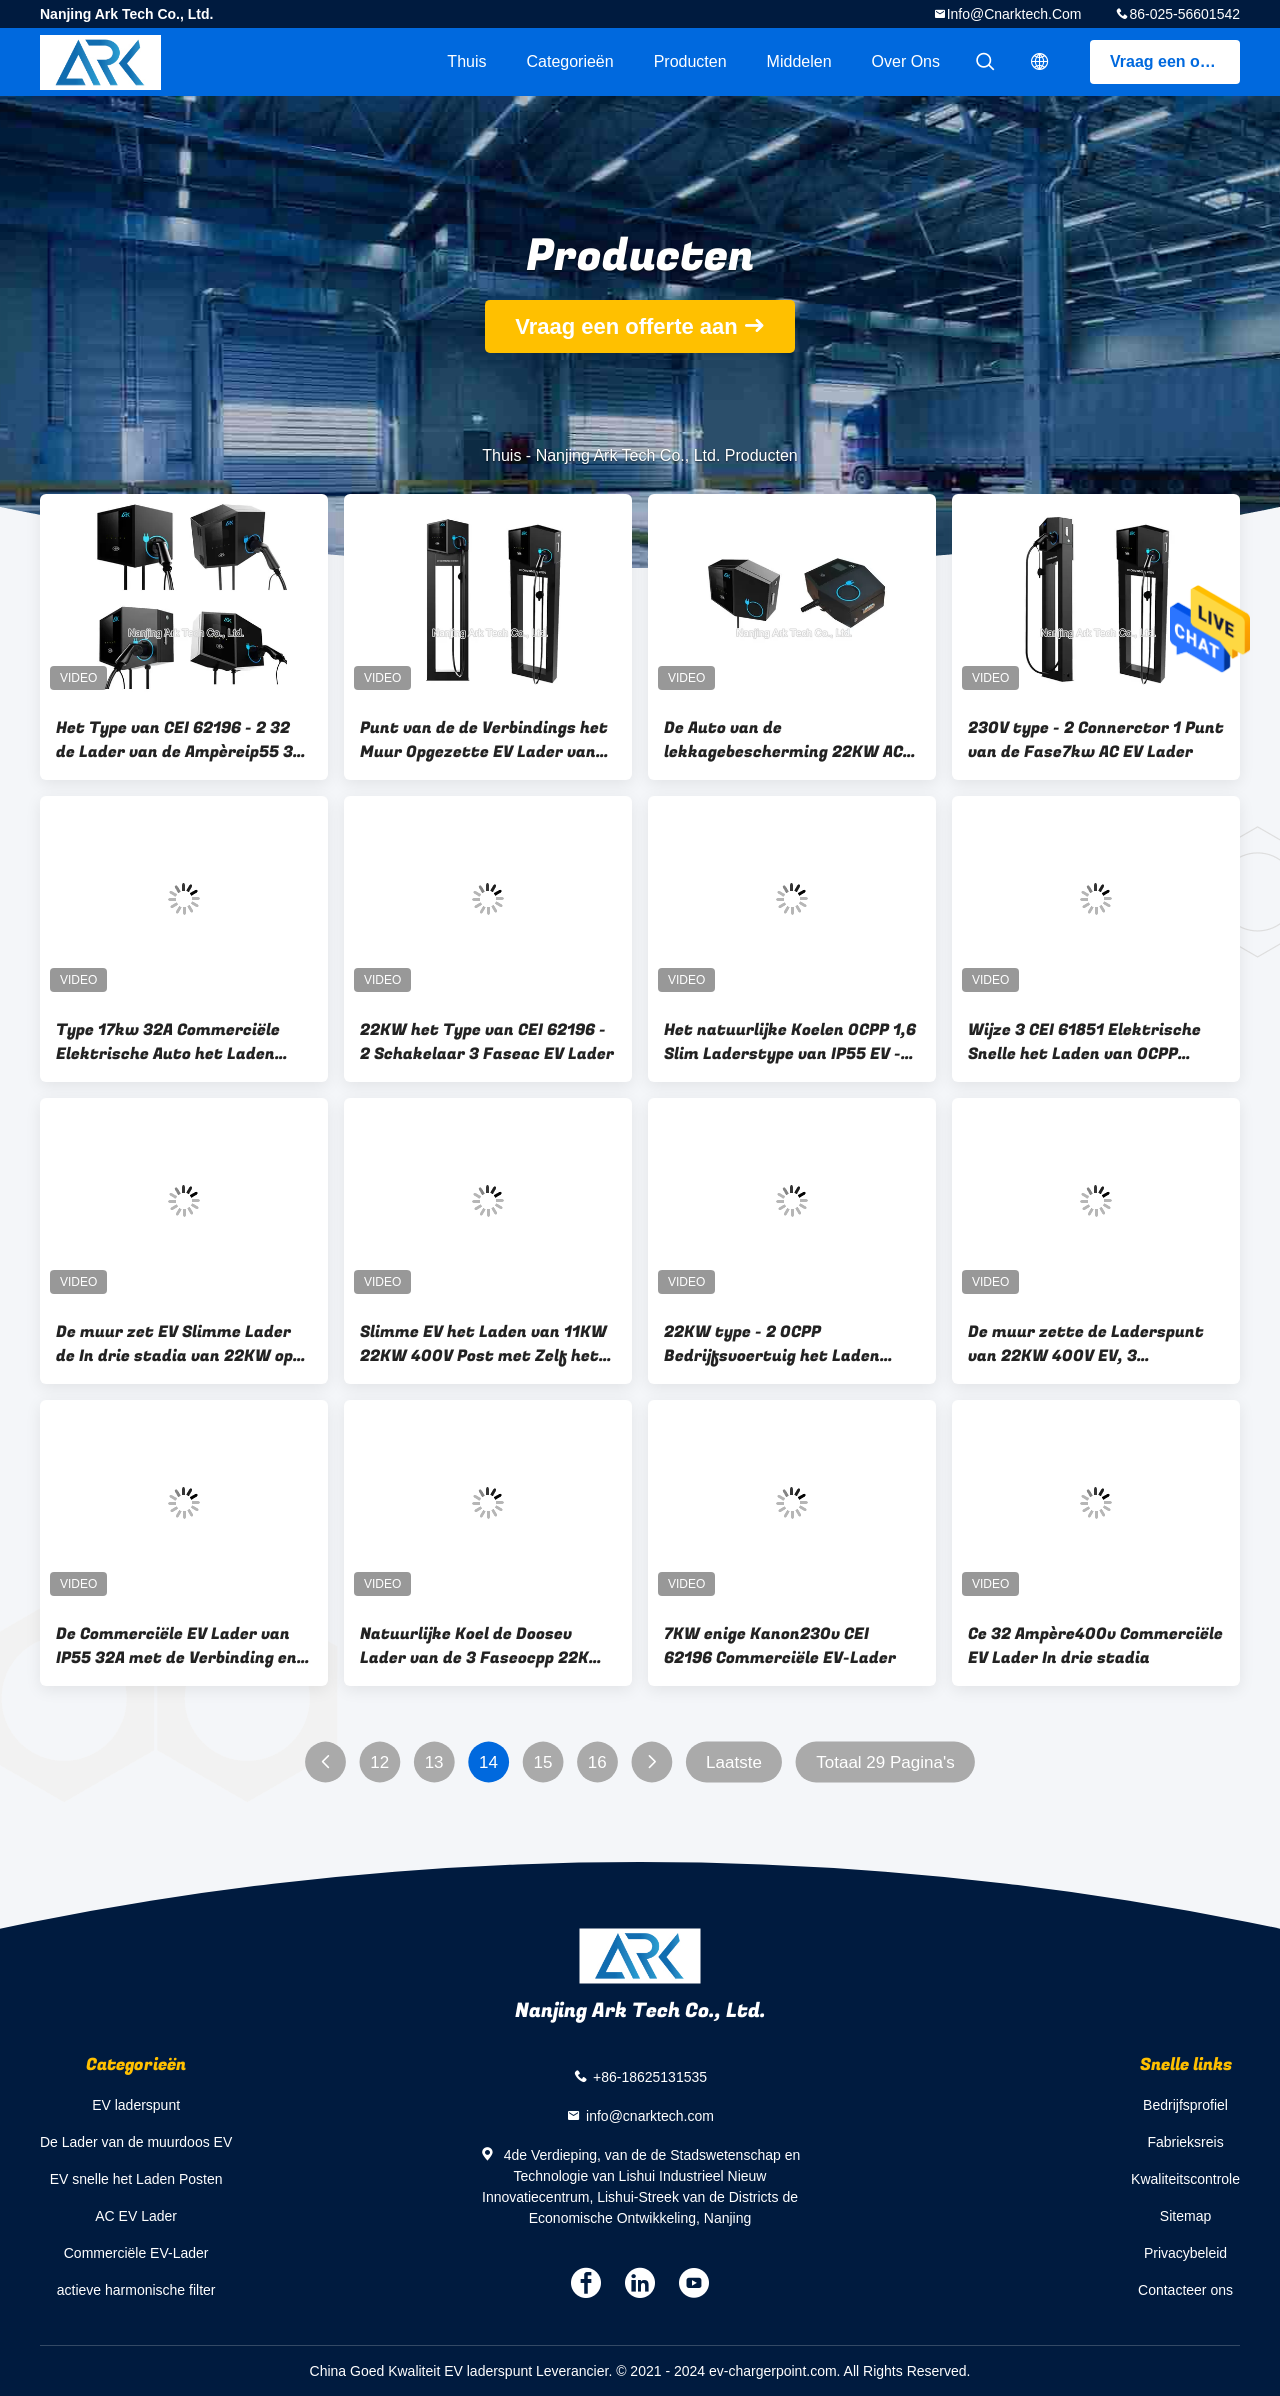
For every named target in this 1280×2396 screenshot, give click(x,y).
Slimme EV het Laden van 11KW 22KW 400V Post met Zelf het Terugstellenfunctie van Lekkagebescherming (483, 1344)
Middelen (799, 61)
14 (488, 1762)
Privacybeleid (1185, 2253)
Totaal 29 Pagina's (885, 1762)
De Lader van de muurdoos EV (136, 2142)
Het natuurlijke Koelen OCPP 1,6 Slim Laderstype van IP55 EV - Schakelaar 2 (790, 1042)
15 (542, 1762)
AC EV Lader (136, 2216)
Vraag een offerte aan (1175, 61)
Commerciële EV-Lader (136, 2253)
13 (434, 1762)
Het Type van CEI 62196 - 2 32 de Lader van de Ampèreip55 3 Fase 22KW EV (174, 740)
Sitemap (1185, 2216)
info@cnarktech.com (1014, 14)
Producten (690, 61)
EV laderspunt (136, 2105)
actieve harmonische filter (136, 2290)
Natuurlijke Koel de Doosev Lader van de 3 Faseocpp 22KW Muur (482, 1646)
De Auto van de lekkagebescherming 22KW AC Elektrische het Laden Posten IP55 (783, 740)
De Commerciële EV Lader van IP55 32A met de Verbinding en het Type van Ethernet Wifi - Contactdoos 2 (176, 1646)
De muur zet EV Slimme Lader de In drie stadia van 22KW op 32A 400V (174, 1344)
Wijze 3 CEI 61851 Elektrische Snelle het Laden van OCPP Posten (1084, 1042)
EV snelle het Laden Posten (136, 2179)
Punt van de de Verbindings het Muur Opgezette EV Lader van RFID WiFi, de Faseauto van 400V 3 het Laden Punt (484, 740)
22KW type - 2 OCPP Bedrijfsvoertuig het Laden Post (772, 1344)
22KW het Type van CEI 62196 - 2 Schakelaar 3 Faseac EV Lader (487, 1042)
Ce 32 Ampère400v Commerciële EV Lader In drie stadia (1095, 1646)
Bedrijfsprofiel (1185, 2105)
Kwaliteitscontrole (1185, 2179)
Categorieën (569, 61)
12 (379, 1762)
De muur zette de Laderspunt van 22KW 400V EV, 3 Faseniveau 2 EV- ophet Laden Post (1087, 1344)
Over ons (906, 61)
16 (597, 1762)
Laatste (734, 1762)
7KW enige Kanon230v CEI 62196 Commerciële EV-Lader (780, 1646)
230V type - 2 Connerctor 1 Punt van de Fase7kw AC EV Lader (1096, 740)
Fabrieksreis (1185, 2142)
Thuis (466, 61)
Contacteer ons (1185, 2290)
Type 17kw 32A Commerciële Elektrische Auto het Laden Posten (168, 1042)
